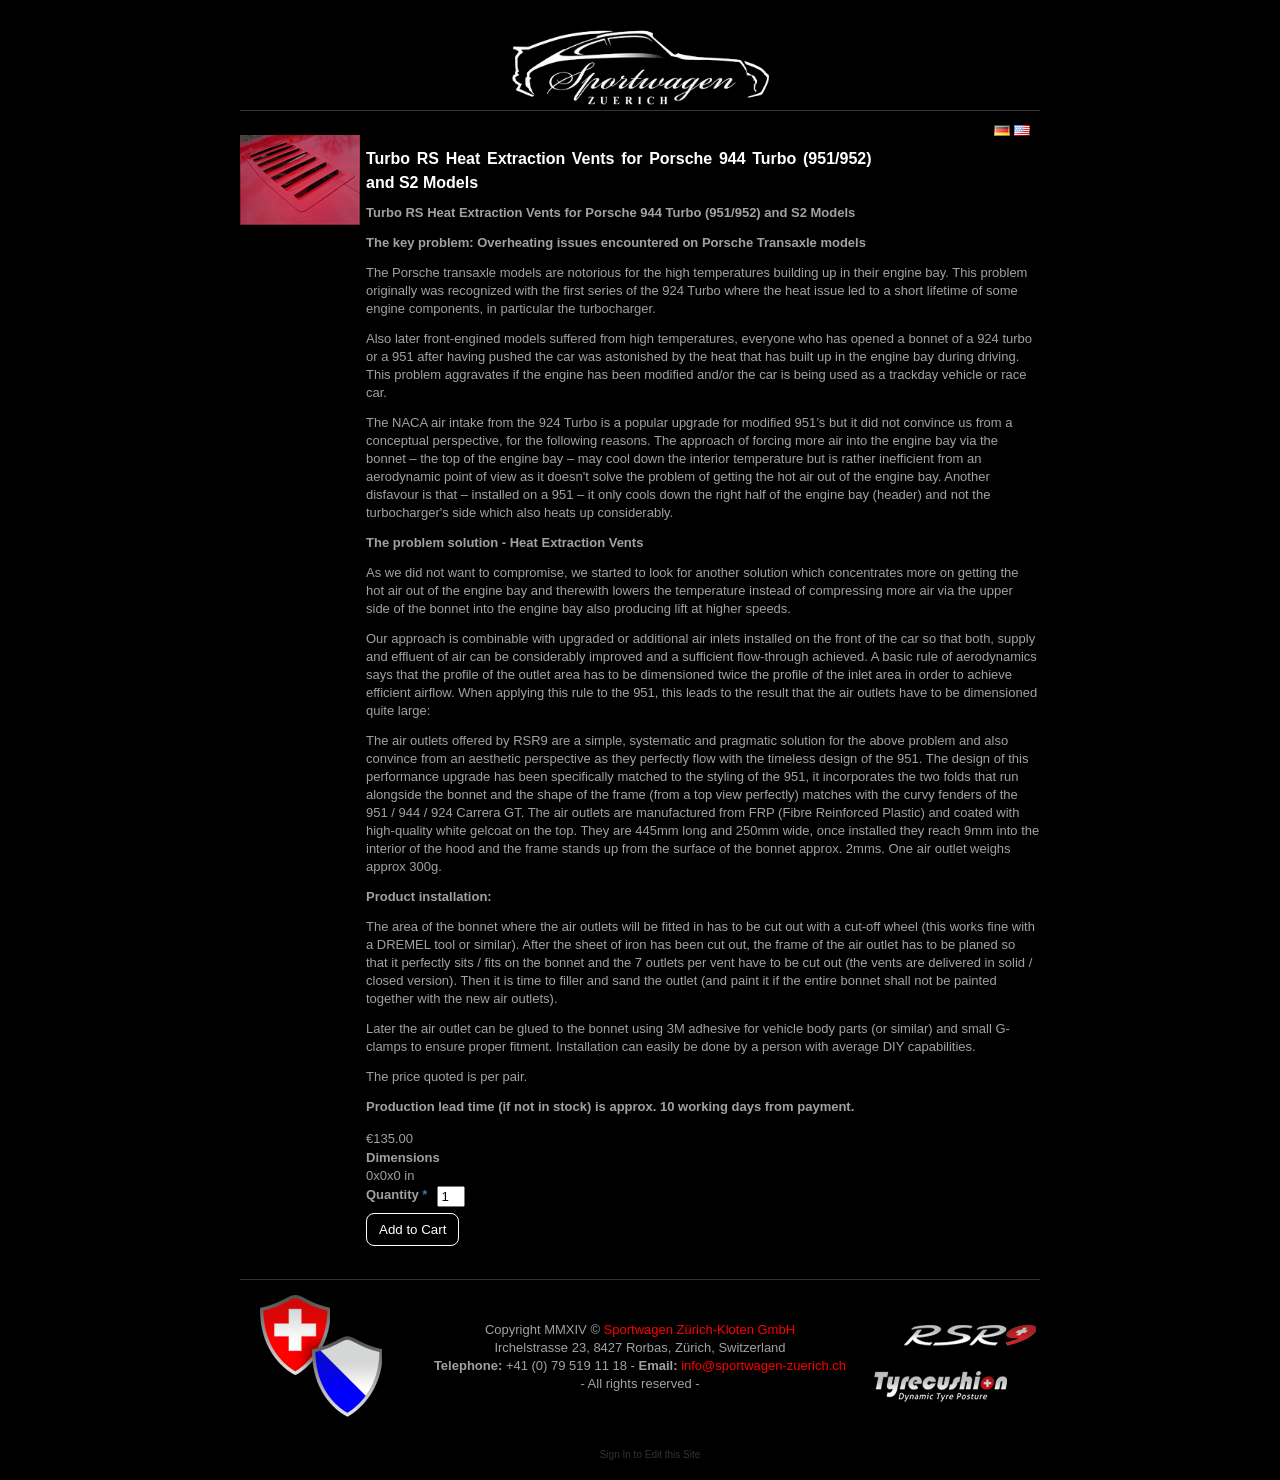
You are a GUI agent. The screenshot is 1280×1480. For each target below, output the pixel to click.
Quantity (392, 1194)
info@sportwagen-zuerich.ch (763, 1365)
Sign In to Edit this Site (650, 1454)
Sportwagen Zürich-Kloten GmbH (699, 1329)
